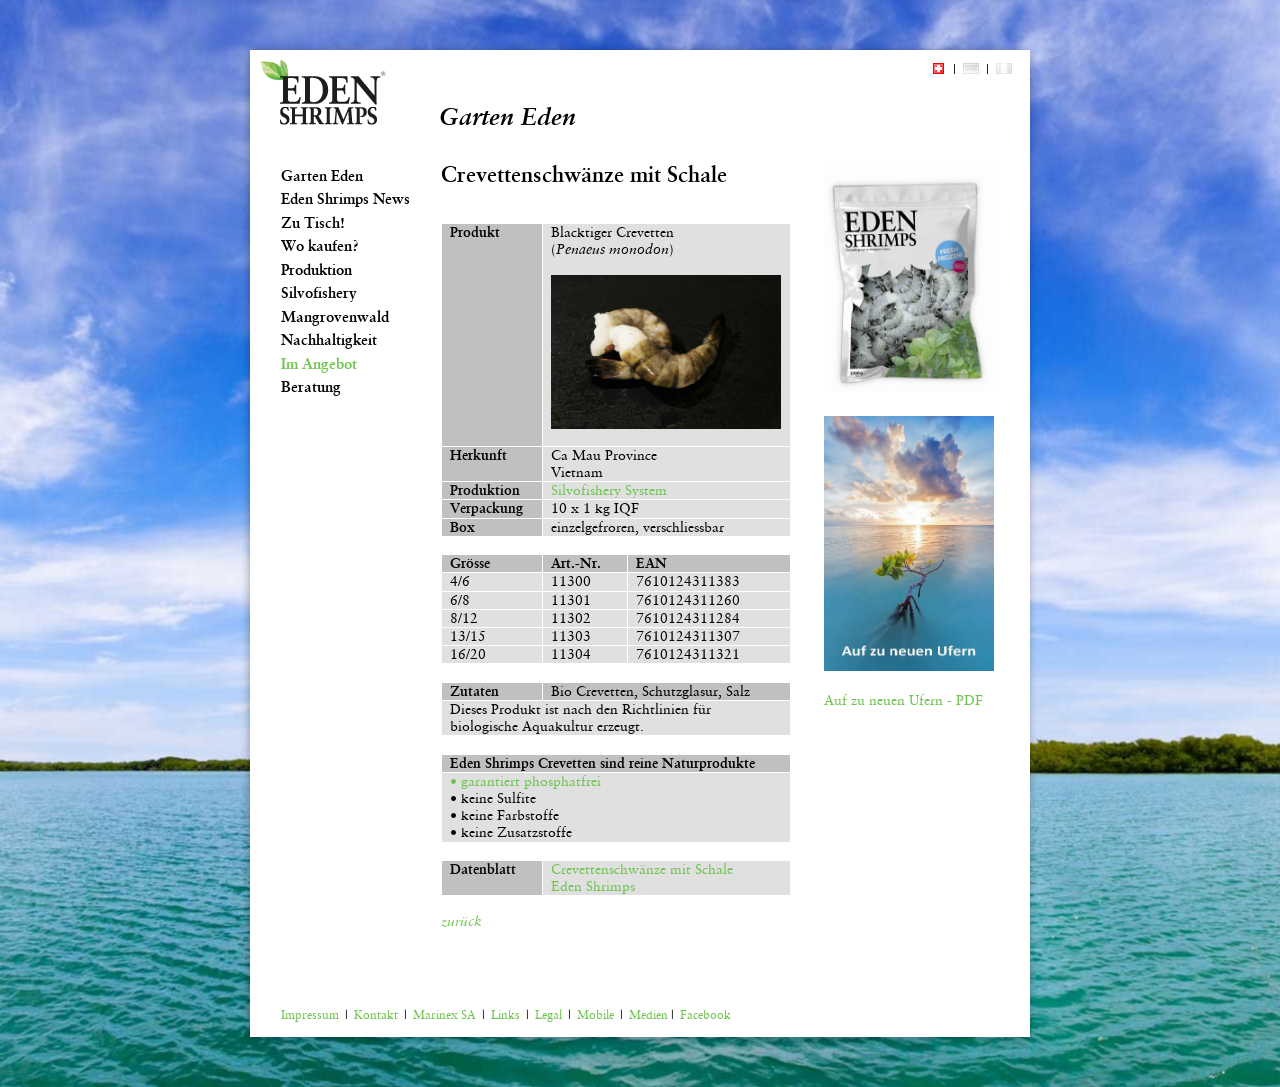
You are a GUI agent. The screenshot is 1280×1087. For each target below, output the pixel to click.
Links (505, 1015)
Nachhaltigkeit (329, 340)
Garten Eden (322, 176)
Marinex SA (444, 1015)
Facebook (705, 1015)
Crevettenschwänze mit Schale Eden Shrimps (638, 877)
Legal (548, 1015)
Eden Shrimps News (345, 199)
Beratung (311, 387)
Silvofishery (319, 293)
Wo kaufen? (320, 246)
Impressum (310, 1015)
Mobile (595, 1015)
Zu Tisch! (313, 223)
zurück (461, 921)
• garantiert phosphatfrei (525, 781)
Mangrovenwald (335, 317)
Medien (648, 1015)
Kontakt (376, 1015)
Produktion (316, 270)
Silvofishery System (609, 490)
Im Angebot (319, 364)
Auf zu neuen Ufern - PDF (903, 700)
